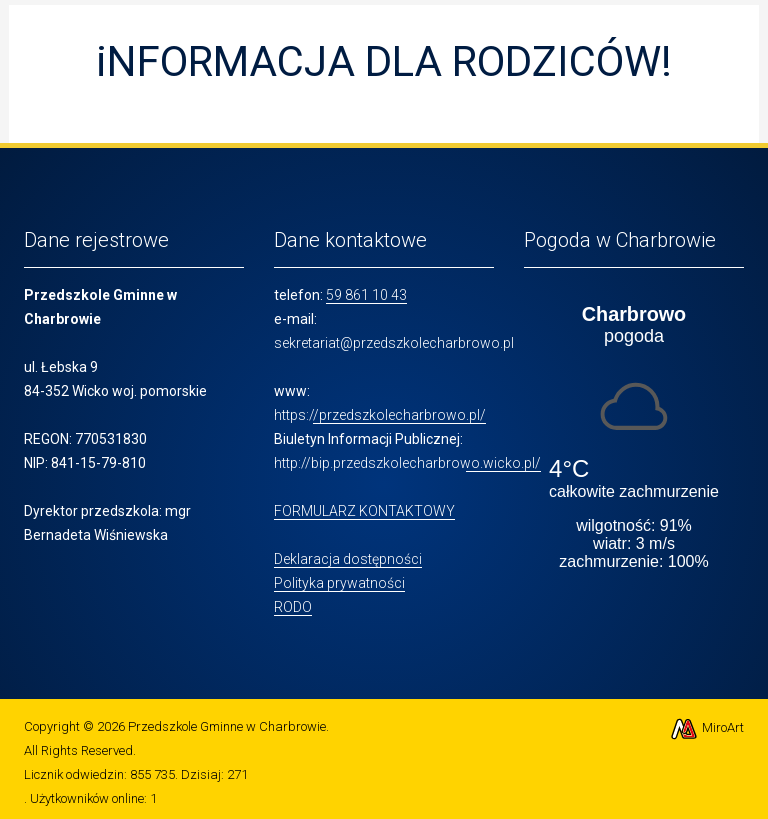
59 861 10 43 (366, 295)
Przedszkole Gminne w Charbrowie (227, 726)
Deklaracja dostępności (348, 559)
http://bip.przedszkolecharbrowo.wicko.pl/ (407, 463)
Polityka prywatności (339, 583)
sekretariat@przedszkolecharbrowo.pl (394, 343)
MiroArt (706, 727)
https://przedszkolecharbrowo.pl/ (380, 415)
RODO (293, 607)
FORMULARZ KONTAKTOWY (364, 511)
